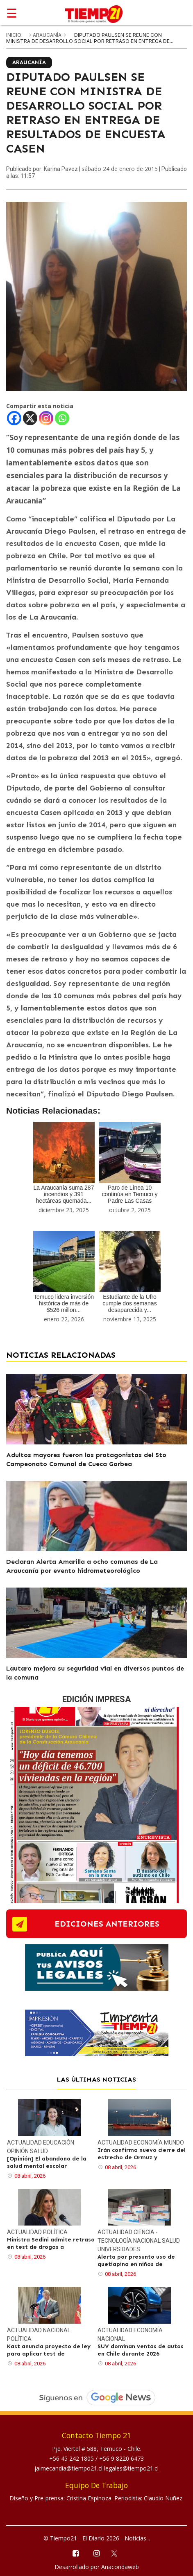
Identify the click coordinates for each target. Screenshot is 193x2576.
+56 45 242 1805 (72, 2458)
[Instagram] (46, 418)
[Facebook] (14, 418)
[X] (30, 418)
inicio (13, 35)
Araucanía (48, 35)
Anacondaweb (120, 2567)
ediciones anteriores (106, 1924)
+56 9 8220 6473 (121, 2458)
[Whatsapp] (62, 418)
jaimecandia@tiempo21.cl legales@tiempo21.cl (96, 2468)
